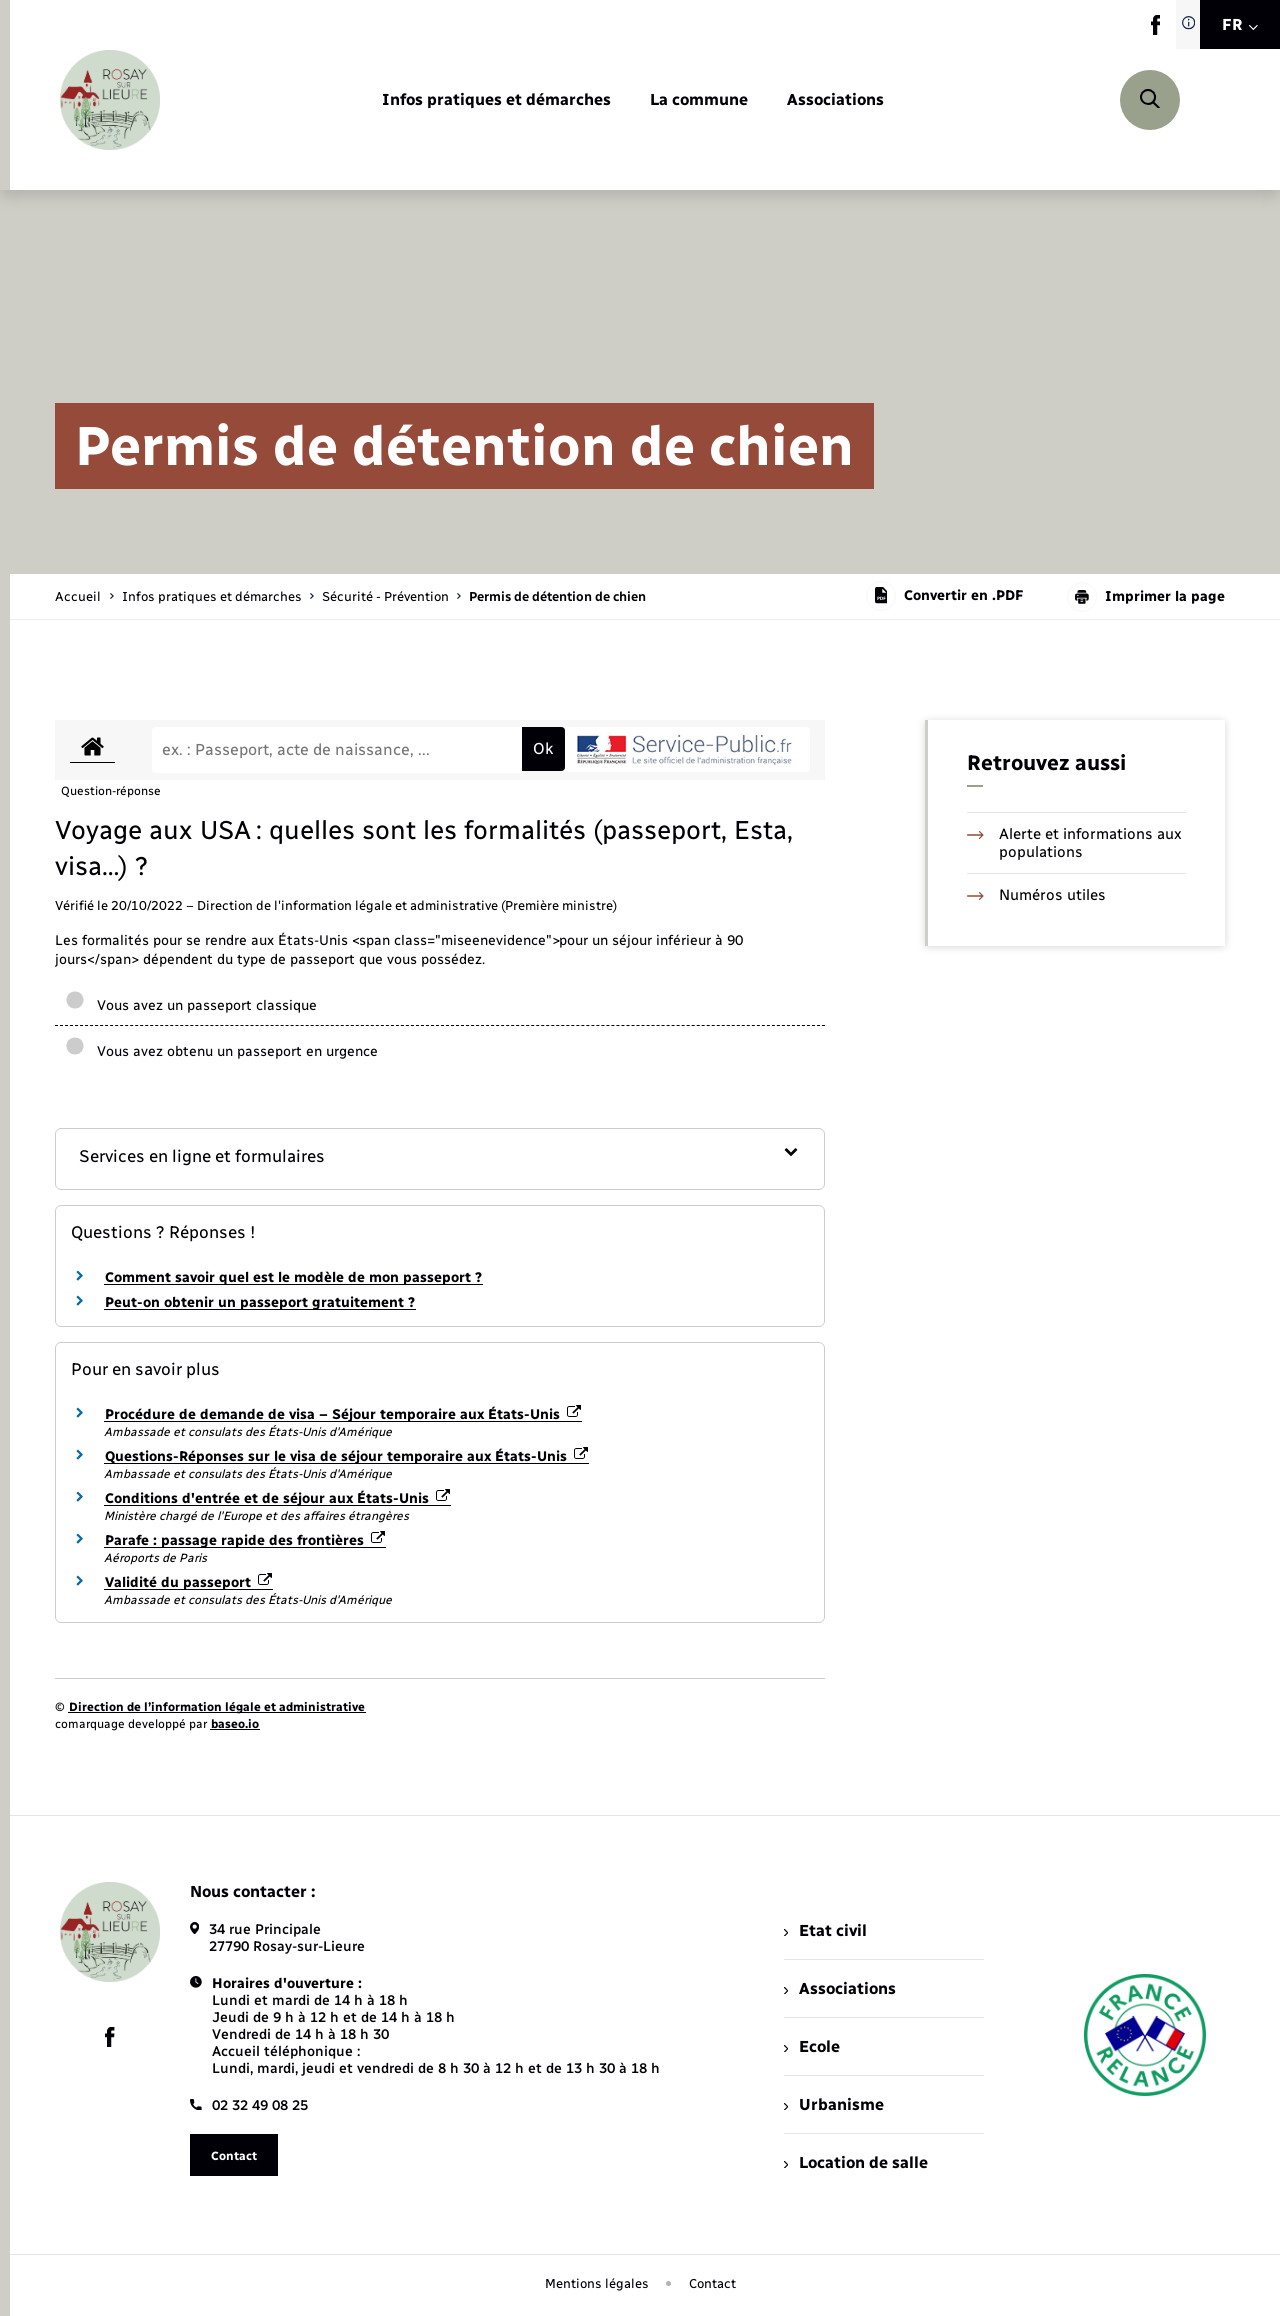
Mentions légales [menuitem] (597, 2283)
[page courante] (557, 596)
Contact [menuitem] (712, 2283)
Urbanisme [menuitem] (834, 2104)
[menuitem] (496, 100)
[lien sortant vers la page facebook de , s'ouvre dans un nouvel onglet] (1155, 30)
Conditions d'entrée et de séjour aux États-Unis (277, 1498)
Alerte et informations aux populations (1074, 843)
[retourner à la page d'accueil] (110, 100)
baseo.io (235, 1724)
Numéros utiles (1036, 895)
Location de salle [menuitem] (856, 2162)
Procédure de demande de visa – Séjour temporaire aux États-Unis (343, 1414)
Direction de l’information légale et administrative (217, 1707)
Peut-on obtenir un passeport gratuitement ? (260, 1302)
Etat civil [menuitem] (825, 1930)
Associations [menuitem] (840, 1988)
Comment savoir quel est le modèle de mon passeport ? (293, 1277)
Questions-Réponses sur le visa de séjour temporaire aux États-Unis (346, 1456)
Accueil (78, 596)
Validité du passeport (188, 1582)
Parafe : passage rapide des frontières (245, 1540)
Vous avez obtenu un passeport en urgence (221, 1051)
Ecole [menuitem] (812, 2046)
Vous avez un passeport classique (191, 1005)
